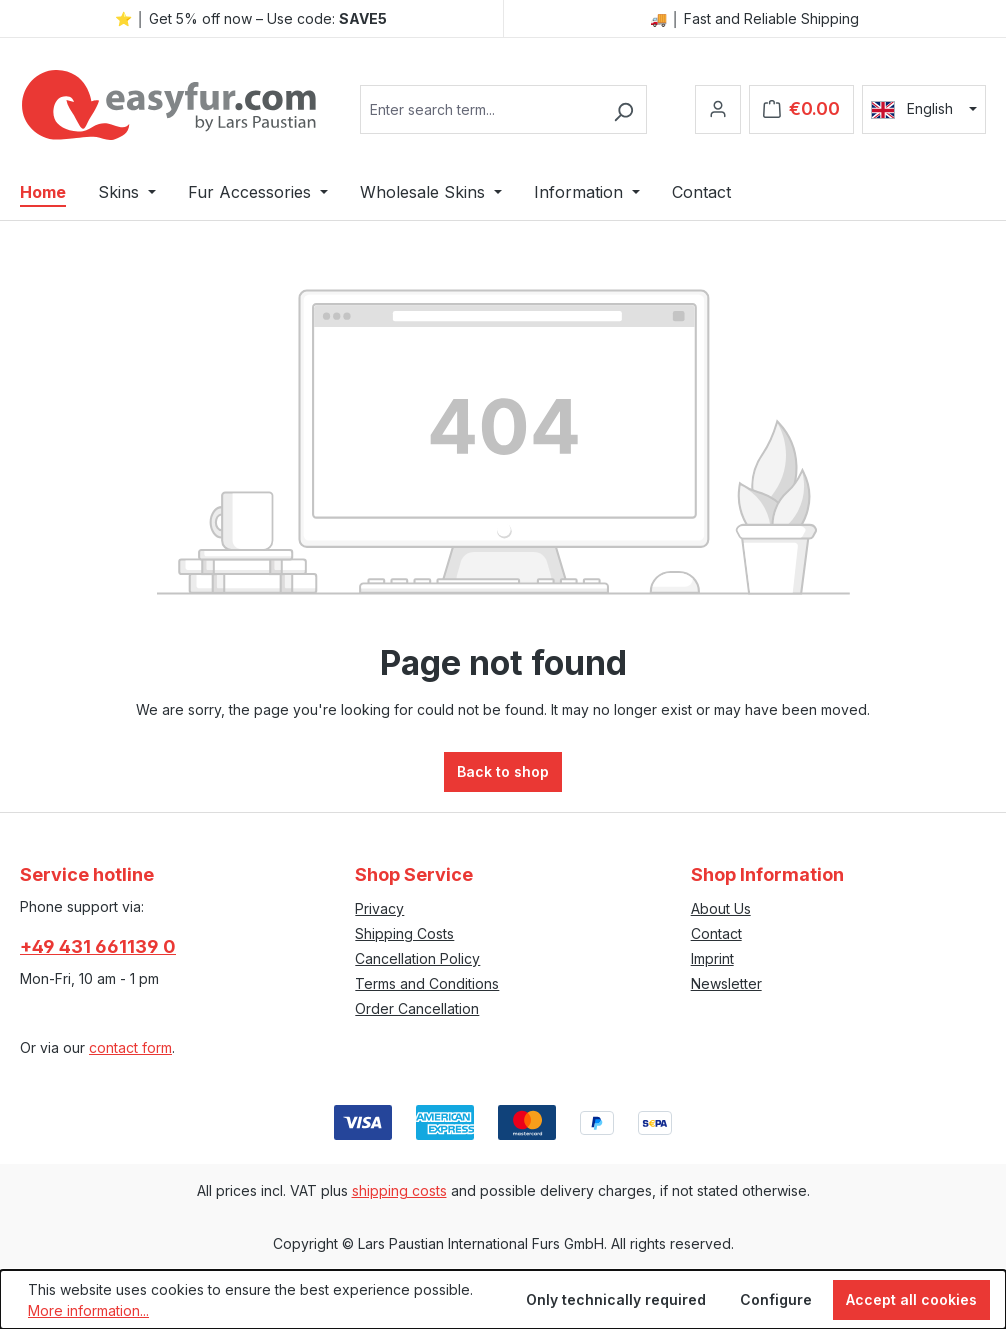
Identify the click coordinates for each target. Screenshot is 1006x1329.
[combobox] (480, 109)
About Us (721, 908)
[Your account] (718, 109)
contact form (130, 1047)
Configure (776, 1299)
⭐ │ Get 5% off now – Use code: (251, 18)
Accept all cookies (911, 1299)
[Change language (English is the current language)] (924, 109)
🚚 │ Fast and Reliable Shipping (754, 18)
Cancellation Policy (417, 958)
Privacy (379, 908)
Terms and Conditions (427, 983)
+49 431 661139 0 (98, 946)
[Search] (623, 109)
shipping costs (399, 1190)
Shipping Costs (404, 933)
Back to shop (503, 771)
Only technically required (616, 1299)
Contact (716, 933)
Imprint (712, 958)
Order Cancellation (417, 1008)
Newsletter (726, 983)
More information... (88, 1310)
